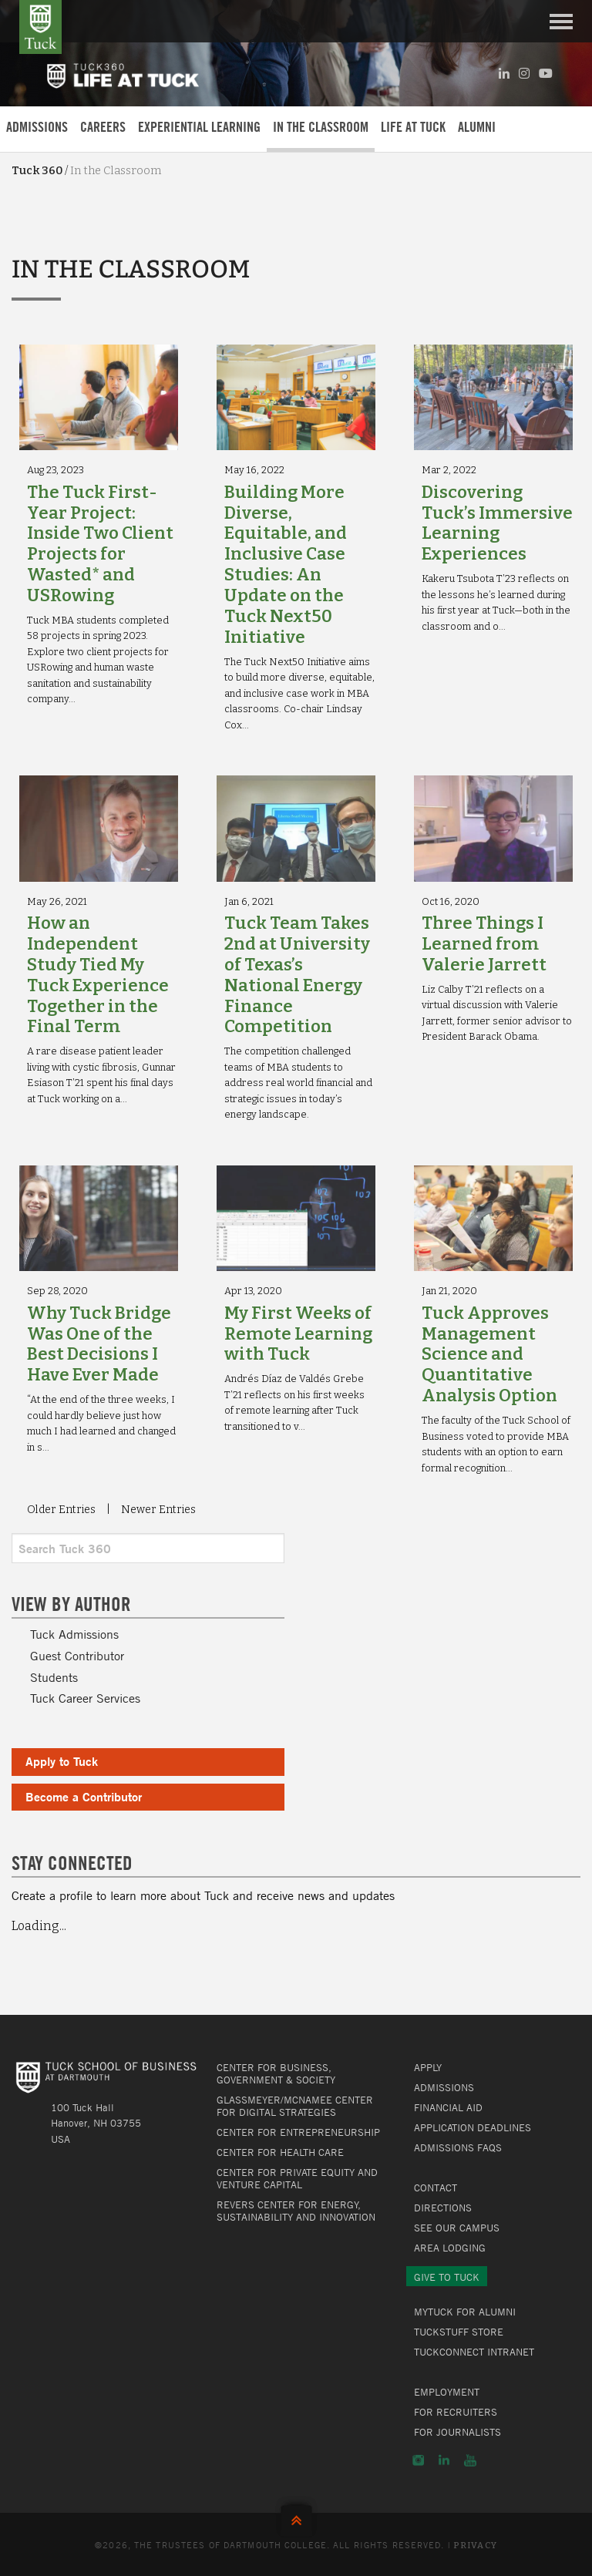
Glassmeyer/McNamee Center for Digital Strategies (295, 2105)
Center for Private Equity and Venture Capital (297, 2178)
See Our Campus (457, 2227)
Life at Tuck (413, 127)
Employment (446, 2392)
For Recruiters (455, 2412)
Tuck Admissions (74, 1634)
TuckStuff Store (458, 2331)
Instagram (418, 2460)
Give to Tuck (446, 2277)
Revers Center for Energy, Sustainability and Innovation (296, 2210)
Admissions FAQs (458, 2147)
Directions (443, 2207)
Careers (103, 127)
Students (54, 1677)
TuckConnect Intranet (474, 2352)
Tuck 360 (37, 170)
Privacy (475, 2546)
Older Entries (61, 1509)
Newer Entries (158, 1509)
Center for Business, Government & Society (276, 2073)
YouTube (470, 2460)
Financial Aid (448, 2107)
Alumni (477, 127)
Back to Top (296, 2517)
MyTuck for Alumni (465, 2311)
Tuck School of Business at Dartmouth (40, 27)
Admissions (37, 127)
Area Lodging (450, 2247)
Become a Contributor (83, 1796)
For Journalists (457, 2432)
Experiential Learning (199, 127)
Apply (428, 2067)
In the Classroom (320, 127)
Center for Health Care (280, 2152)
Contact (435, 2187)
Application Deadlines (472, 2127)
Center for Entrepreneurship (298, 2132)
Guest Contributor (77, 1655)
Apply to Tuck (61, 1761)
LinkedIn (444, 2460)
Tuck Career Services (85, 1698)
